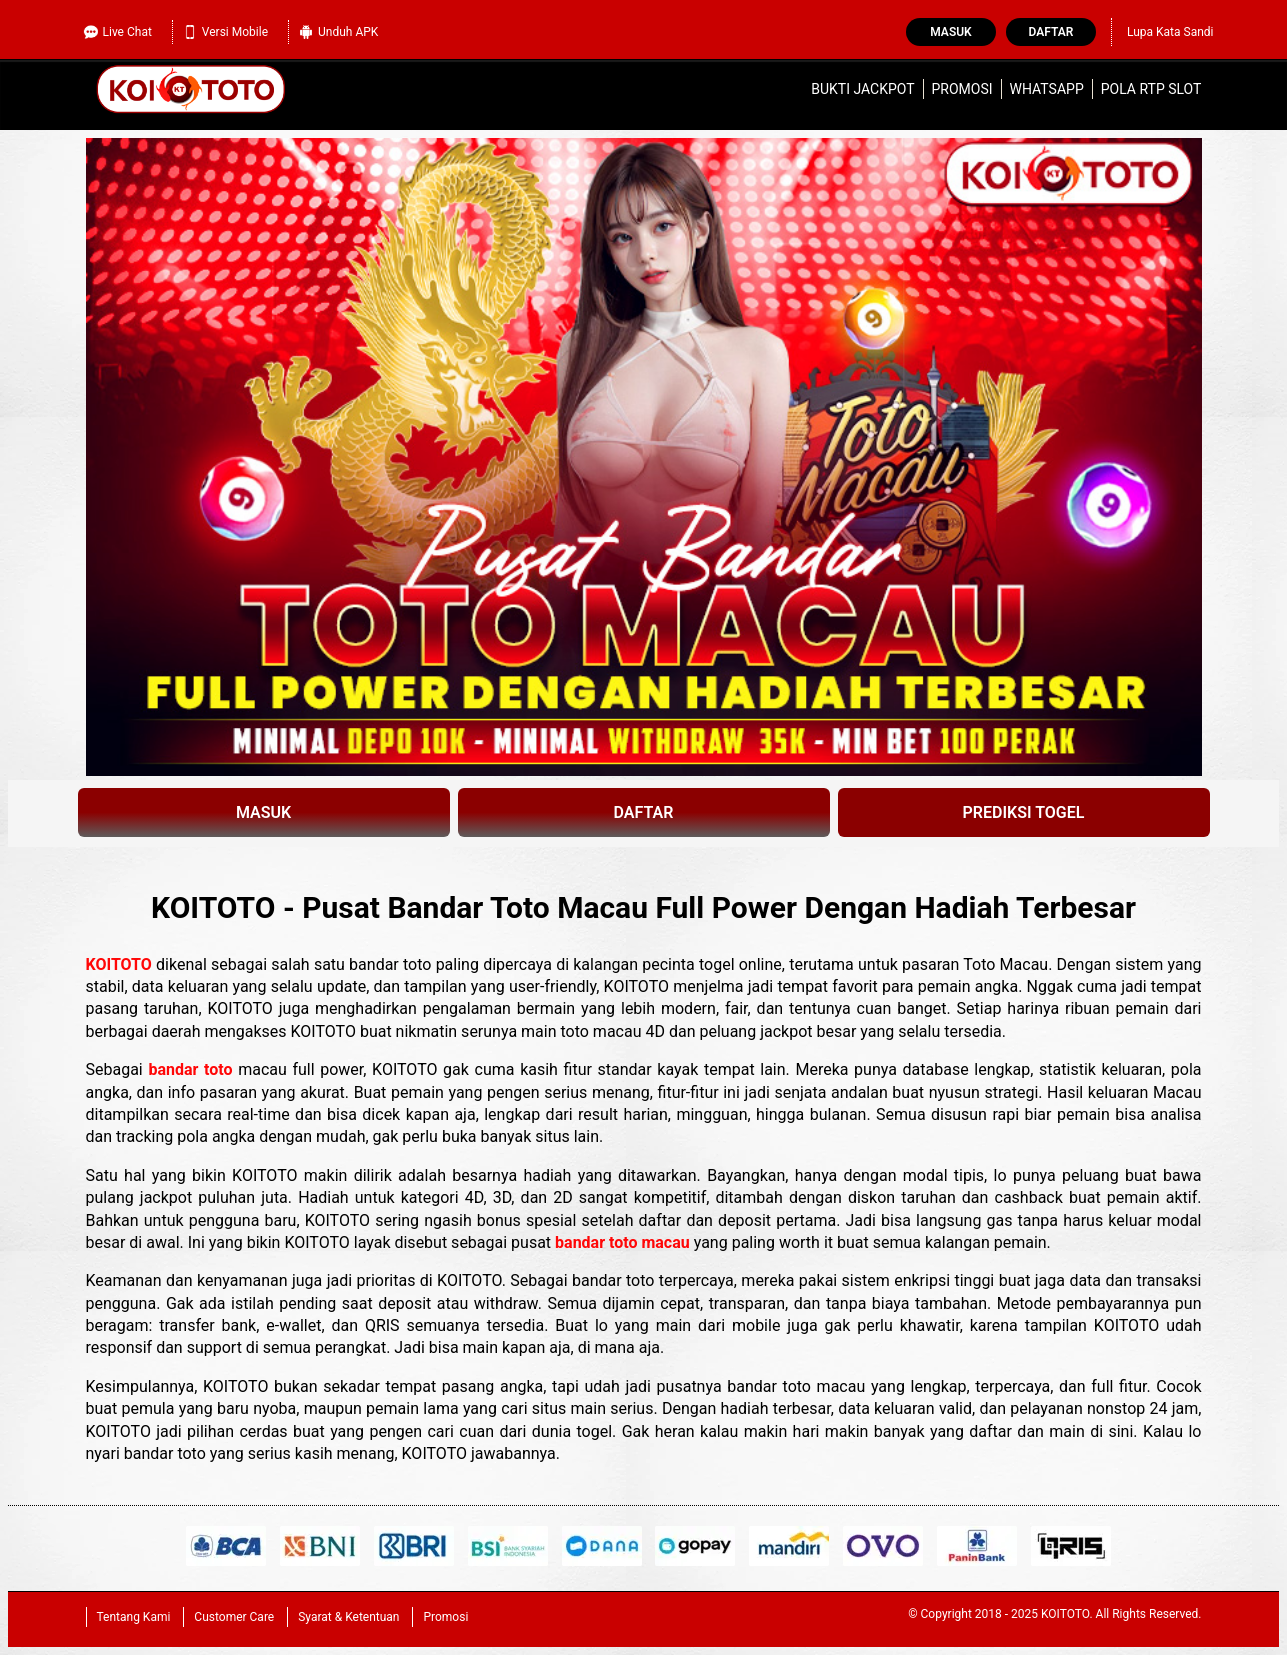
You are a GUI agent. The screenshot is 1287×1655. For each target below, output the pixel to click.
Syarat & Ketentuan (348, 1617)
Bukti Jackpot (862, 89)
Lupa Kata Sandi (1170, 32)
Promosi (961, 89)
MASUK (263, 812)
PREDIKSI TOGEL (1024, 812)
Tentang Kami (134, 1617)
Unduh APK (338, 32)
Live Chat (118, 32)
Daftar (1051, 32)
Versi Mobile (225, 32)
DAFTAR (644, 812)
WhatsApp (1047, 89)
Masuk (950, 32)
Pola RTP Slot (1151, 89)
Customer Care (234, 1617)
